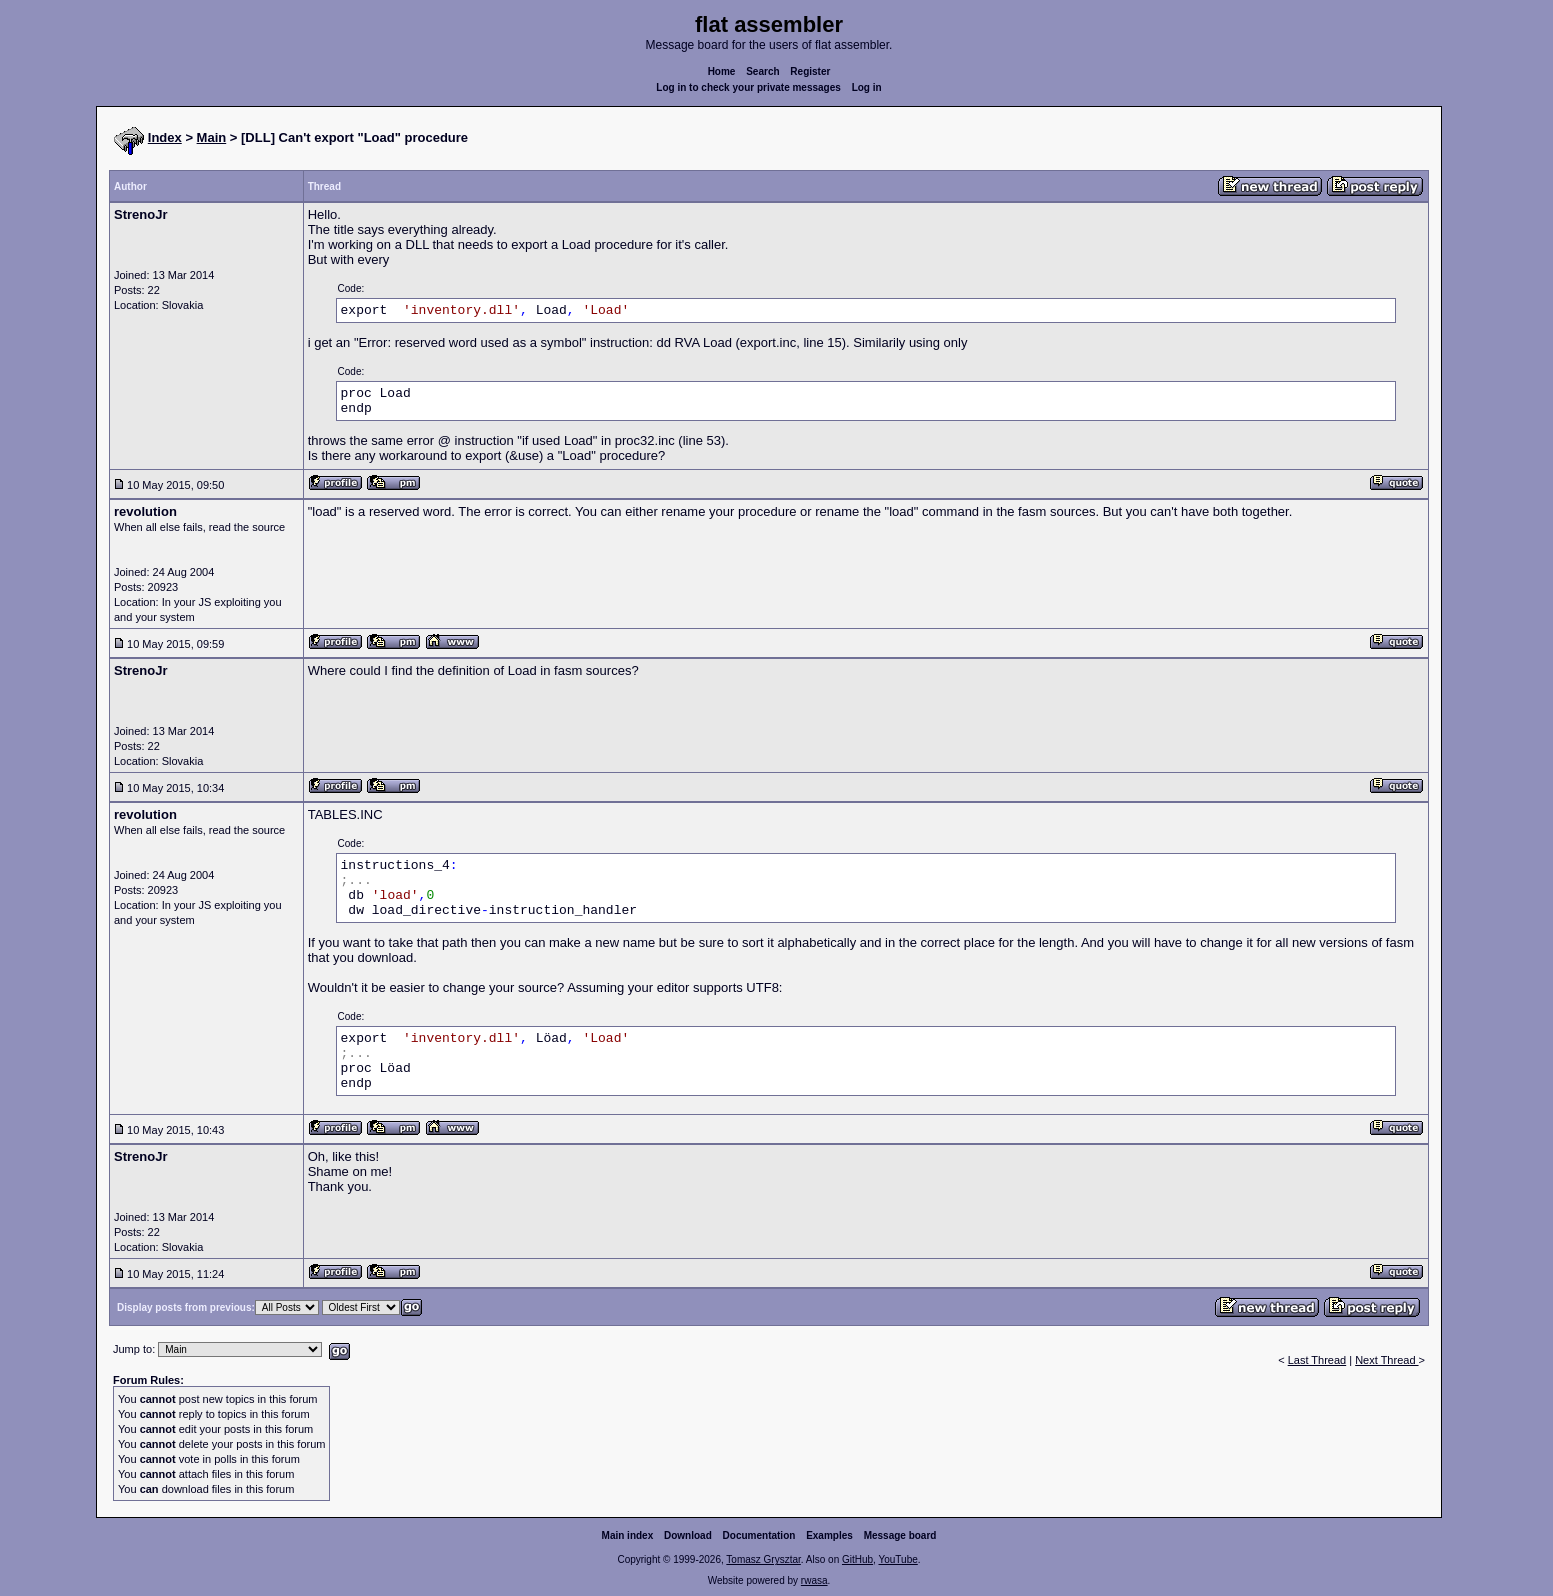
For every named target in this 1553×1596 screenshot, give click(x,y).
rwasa (814, 1580)
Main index (628, 1535)
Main (212, 137)
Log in (867, 87)
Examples (829, 1535)
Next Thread (1386, 1360)
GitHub (857, 1559)
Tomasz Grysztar (763, 1559)
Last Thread (1317, 1360)
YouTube (897, 1559)
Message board (900, 1535)
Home (722, 71)
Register (810, 71)
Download (688, 1535)
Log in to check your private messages (748, 87)
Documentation (759, 1535)
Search (762, 71)
